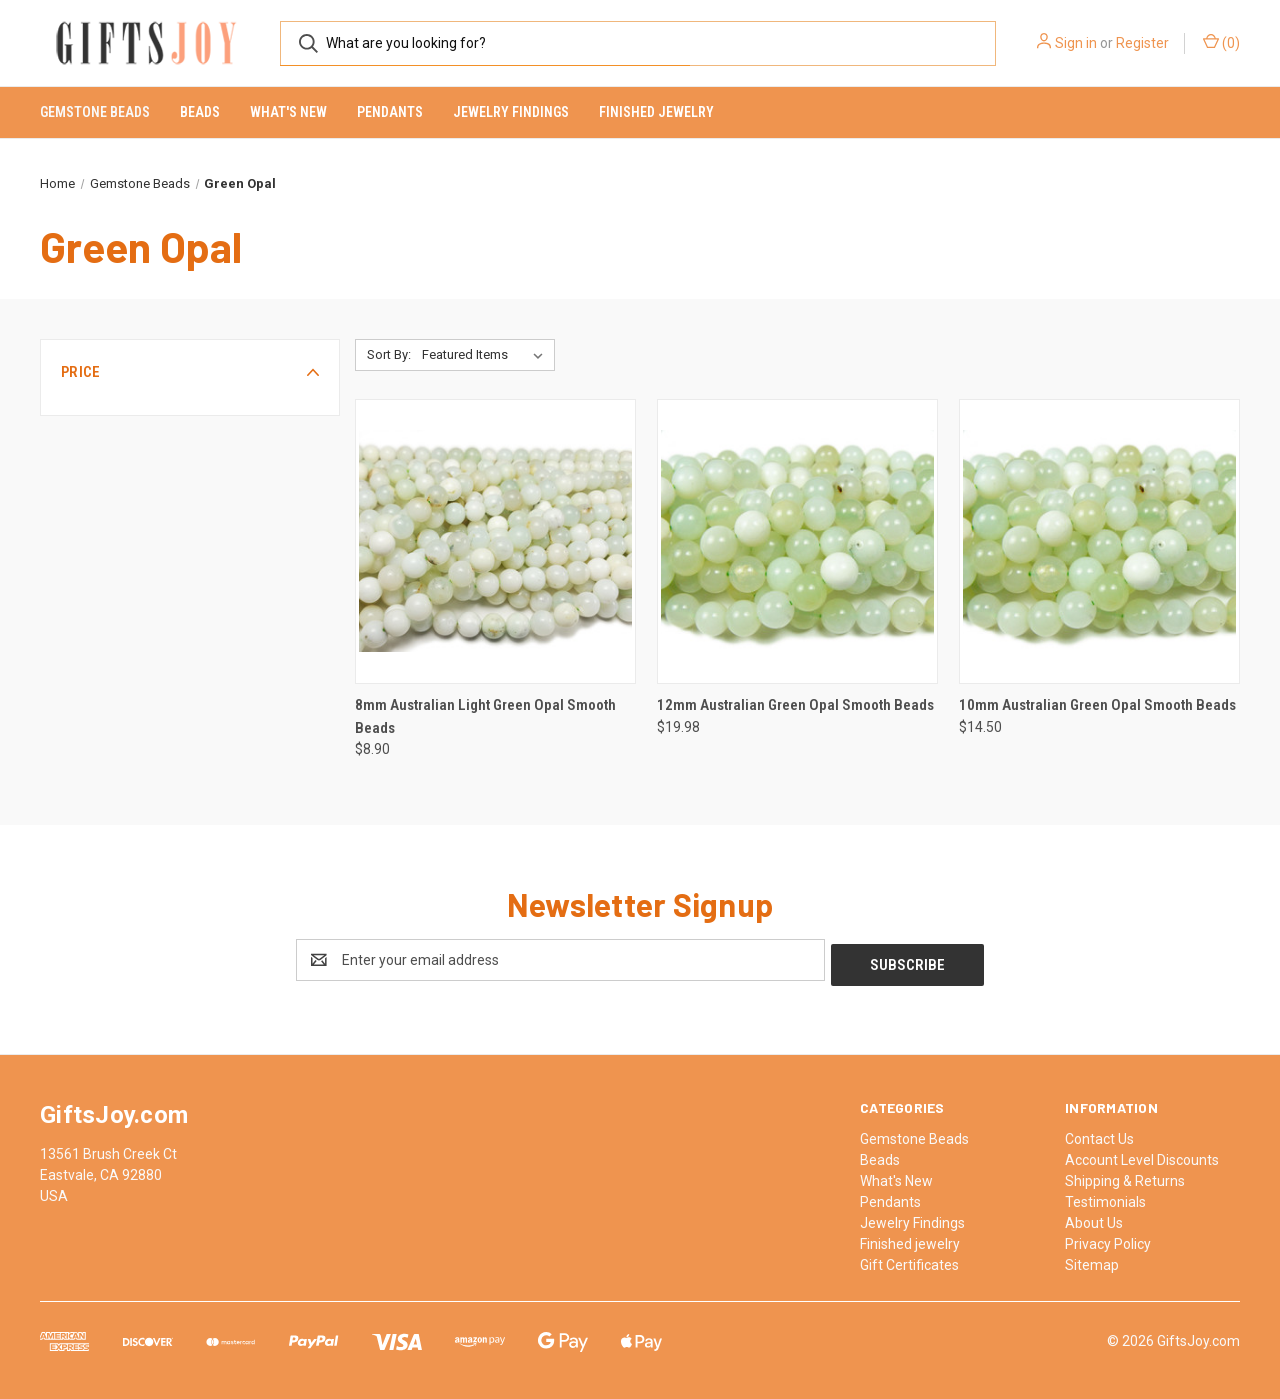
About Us (1094, 1218)
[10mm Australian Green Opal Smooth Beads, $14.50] (1099, 541)
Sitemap (1092, 1260)
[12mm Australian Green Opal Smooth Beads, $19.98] (797, 541)
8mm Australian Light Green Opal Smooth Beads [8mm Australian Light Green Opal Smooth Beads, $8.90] (485, 716)
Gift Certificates (909, 1260)
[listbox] (486, 355)
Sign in (1076, 43)
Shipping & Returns (1125, 1176)
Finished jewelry (656, 112)
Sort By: (389, 354)
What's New (288, 112)
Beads (200, 112)
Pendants (390, 112)
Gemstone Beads (95, 112)
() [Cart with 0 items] (1221, 42)
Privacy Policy (1108, 1239)
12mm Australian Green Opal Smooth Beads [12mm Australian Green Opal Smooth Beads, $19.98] (795, 705)
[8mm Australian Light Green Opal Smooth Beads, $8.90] (495, 541)
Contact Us (1099, 1134)
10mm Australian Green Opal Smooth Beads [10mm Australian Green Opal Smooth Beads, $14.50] (1097, 705)
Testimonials (1105, 1197)
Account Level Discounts (1142, 1155)
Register (1142, 43)
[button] (190, 372)
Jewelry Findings (511, 112)
